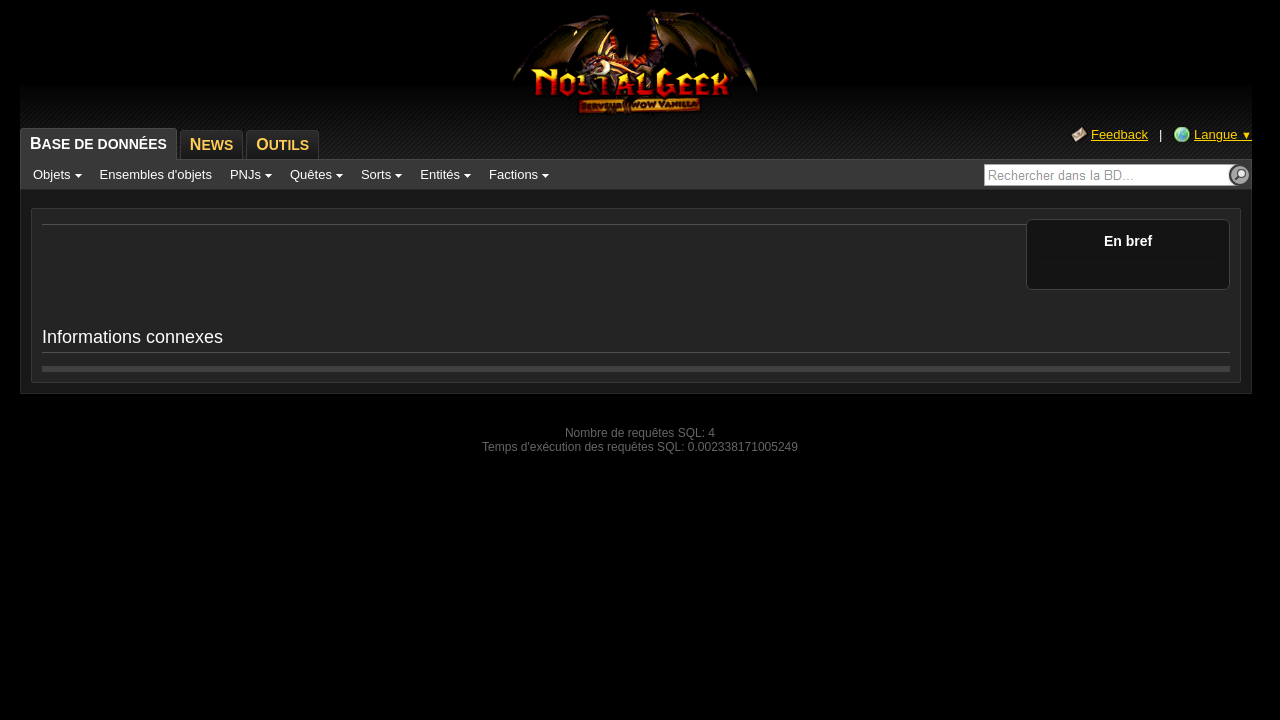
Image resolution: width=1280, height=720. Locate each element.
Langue (1223, 134)
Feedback (1119, 134)
